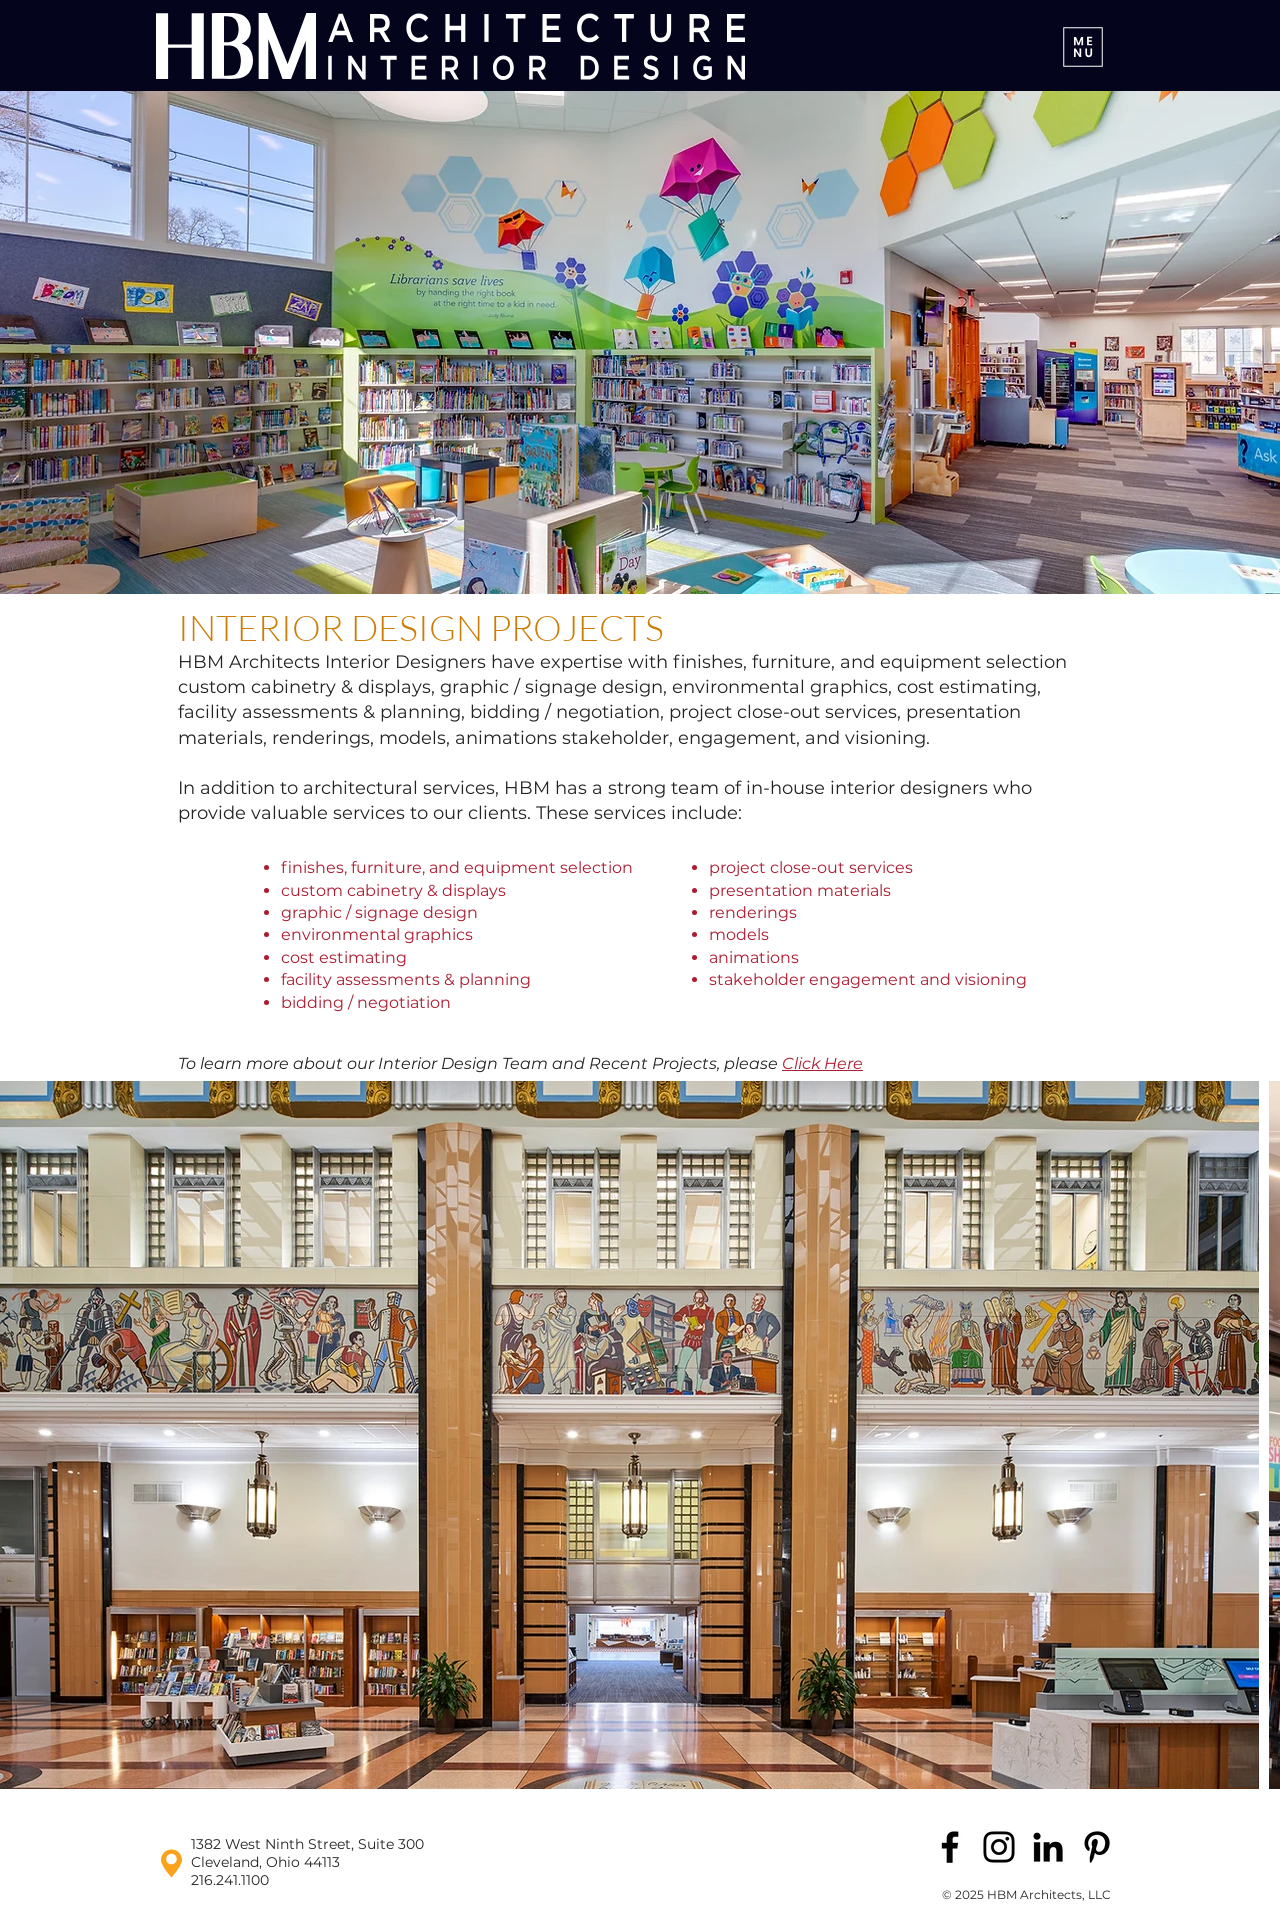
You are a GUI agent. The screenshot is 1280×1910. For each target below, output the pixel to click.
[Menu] (1083, 46)
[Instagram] (999, 1847)
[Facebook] (950, 1847)
